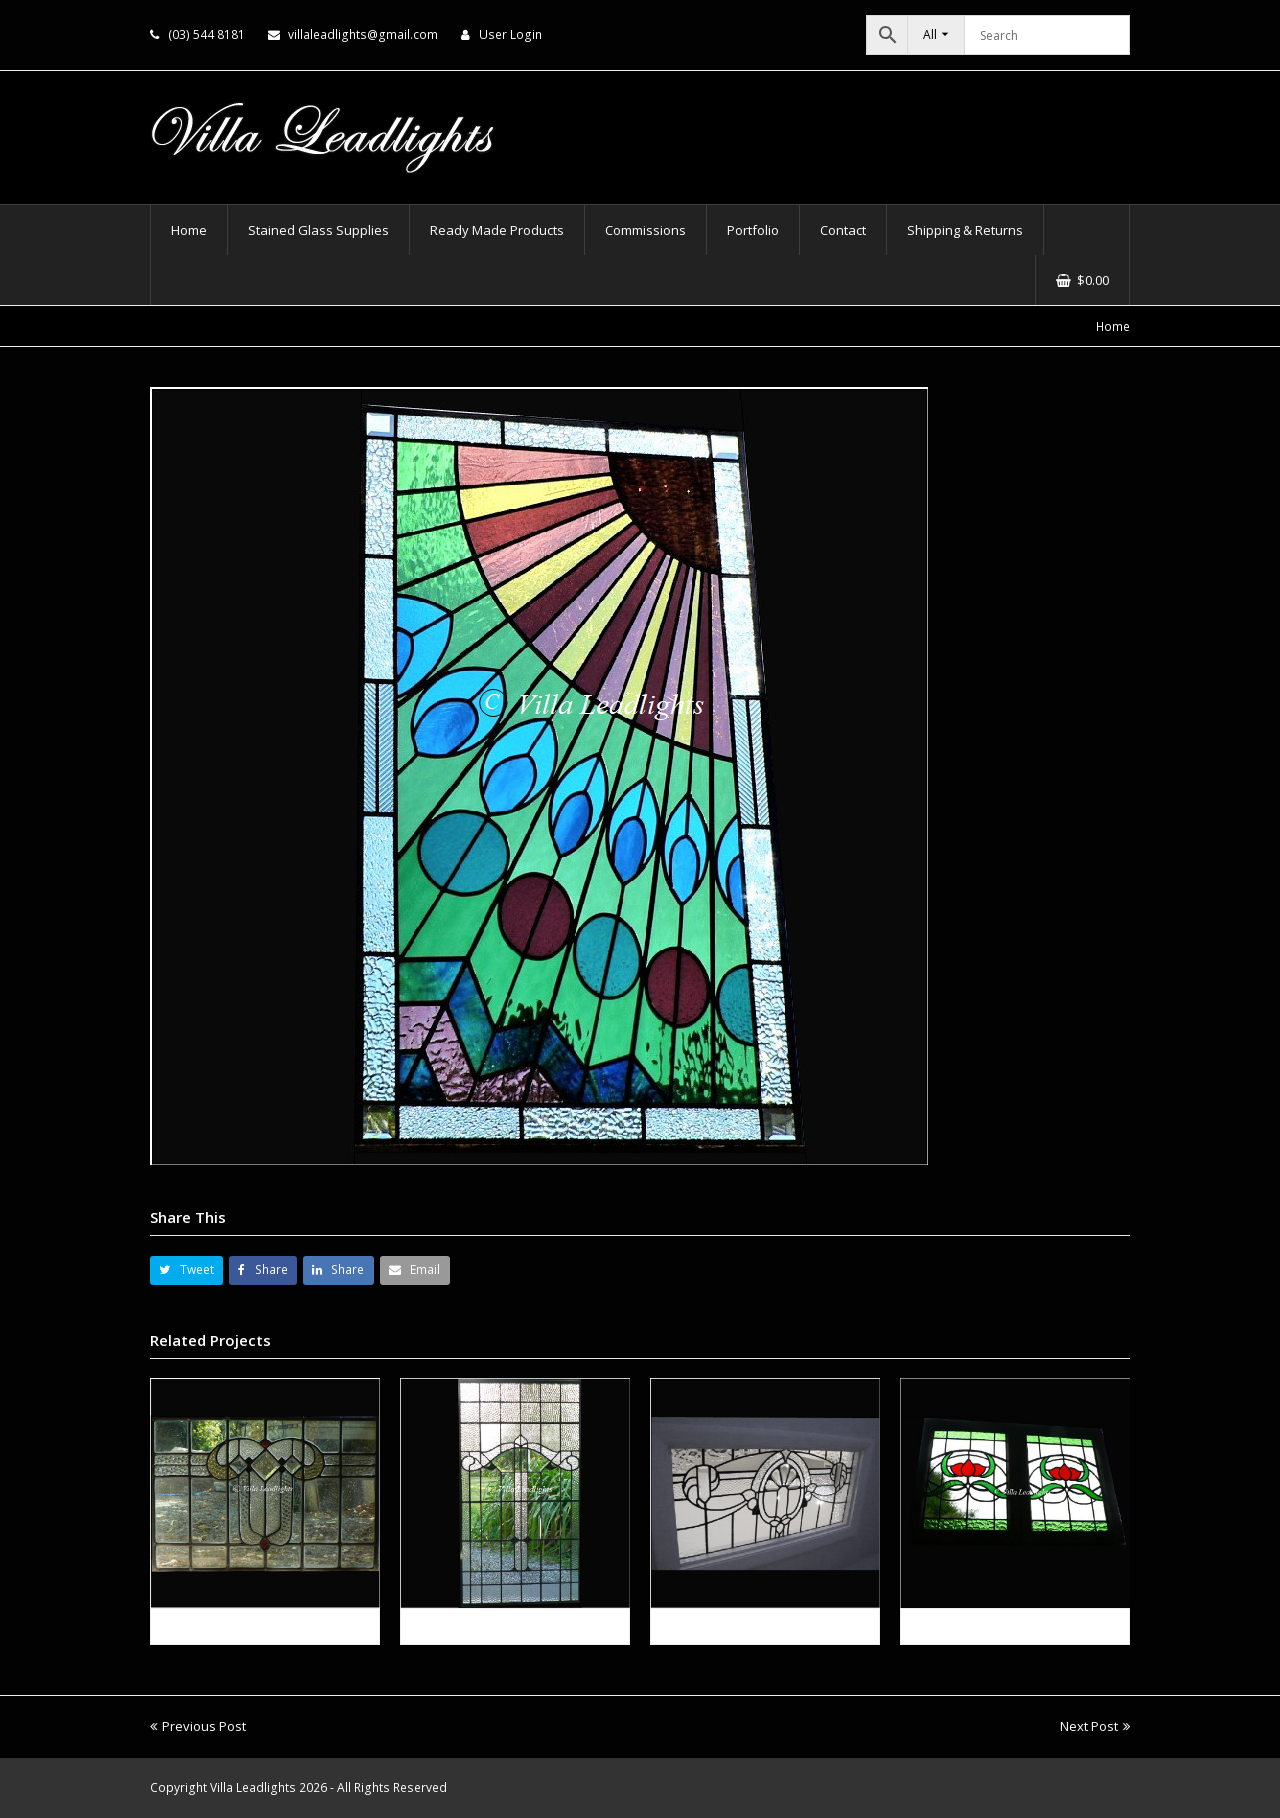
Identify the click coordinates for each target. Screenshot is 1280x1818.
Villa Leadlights (253, 1787)
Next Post (1095, 1726)
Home (1113, 326)
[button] (186, 1270)
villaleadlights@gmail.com (363, 34)
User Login (510, 34)
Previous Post (198, 1726)
